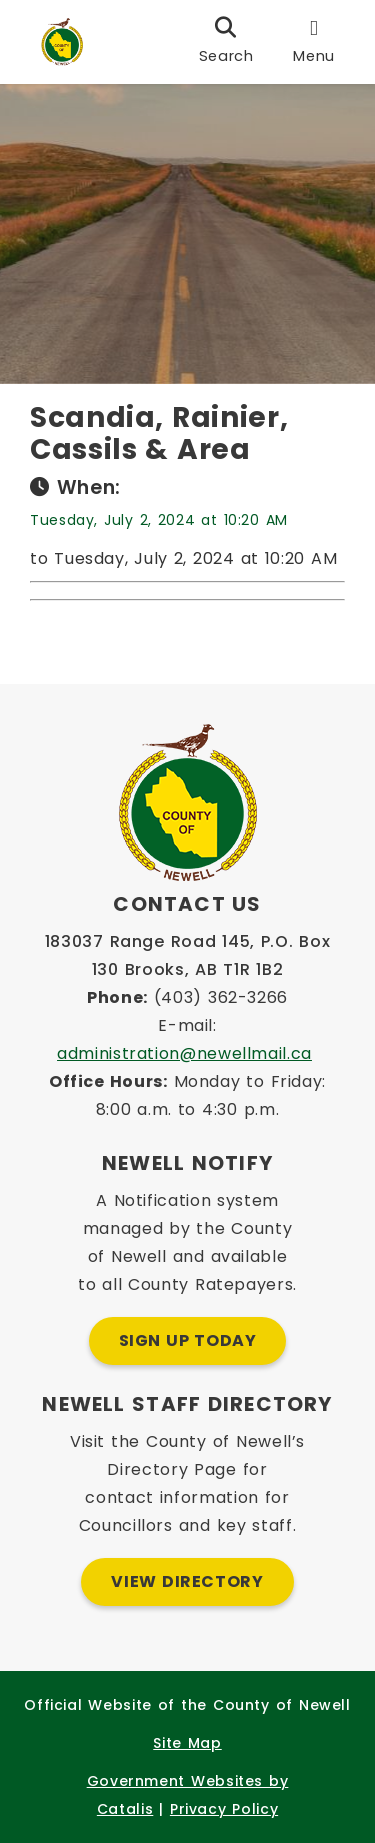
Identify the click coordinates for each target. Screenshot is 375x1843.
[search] (226, 42)
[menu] (314, 42)
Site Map (187, 1743)
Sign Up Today (188, 1340)
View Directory (187, 1581)
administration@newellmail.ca (184, 1053)
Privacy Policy (224, 1809)
